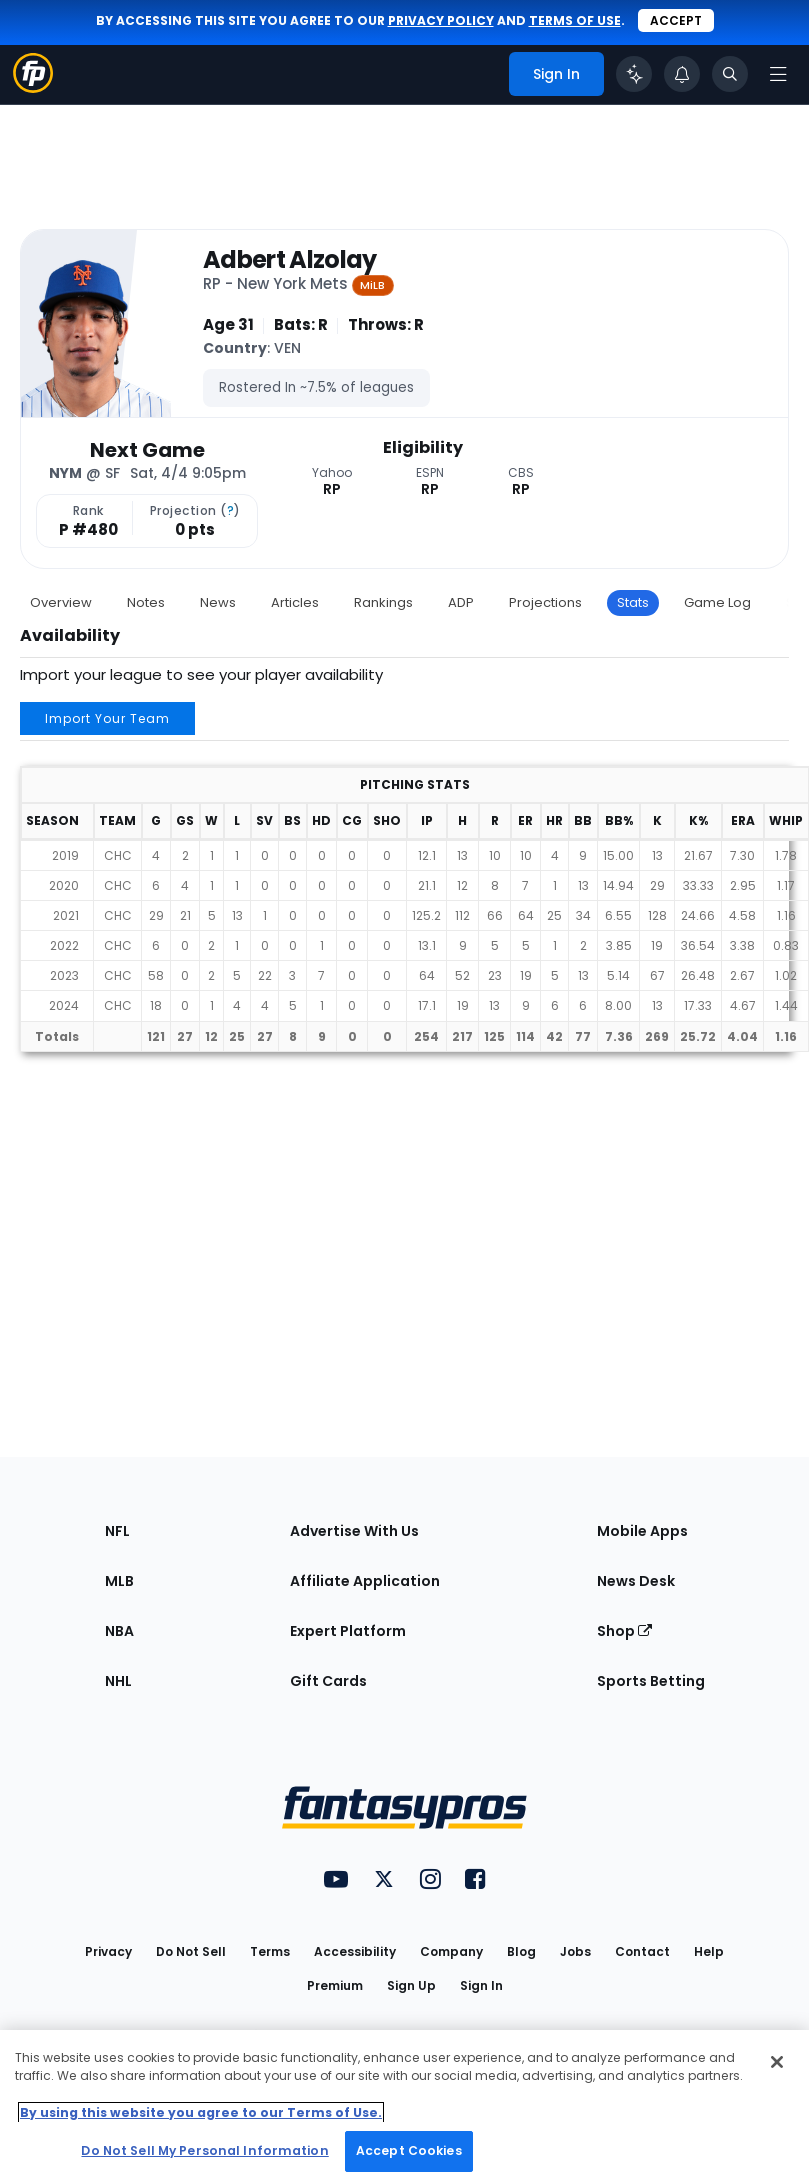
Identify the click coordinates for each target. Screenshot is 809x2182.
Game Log (717, 602)
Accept (676, 20)
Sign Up (411, 1985)
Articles (295, 602)
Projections (545, 602)
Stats (633, 602)
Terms (270, 1951)
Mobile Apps (642, 1531)
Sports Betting (651, 1681)
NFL (117, 1531)
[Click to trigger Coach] (634, 74)
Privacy (108, 1951)
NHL (118, 1681)
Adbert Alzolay (290, 260)
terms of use (575, 20)
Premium (335, 1985)
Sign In (481, 1985)
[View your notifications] (682, 74)
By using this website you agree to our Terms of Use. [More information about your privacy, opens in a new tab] (201, 2112)
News (218, 602)
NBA (119, 1631)
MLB (119, 1581)
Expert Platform (348, 1631)
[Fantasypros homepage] (33, 87)
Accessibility (355, 1951)
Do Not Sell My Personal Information (204, 2150)
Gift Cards (328, 1681)
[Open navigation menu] (778, 74)
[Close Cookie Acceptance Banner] (777, 2062)
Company (451, 1951)
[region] (404, 2106)
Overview (61, 602)
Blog (521, 1951)
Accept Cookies (409, 2150)
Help (709, 1951)
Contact (642, 1951)
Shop (624, 1631)
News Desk (636, 1581)
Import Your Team (107, 718)
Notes (146, 602)
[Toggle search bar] (730, 74)
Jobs (575, 1951)
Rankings (383, 602)
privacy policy (441, 20)
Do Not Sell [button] (191, 1951)
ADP (461, 602)
